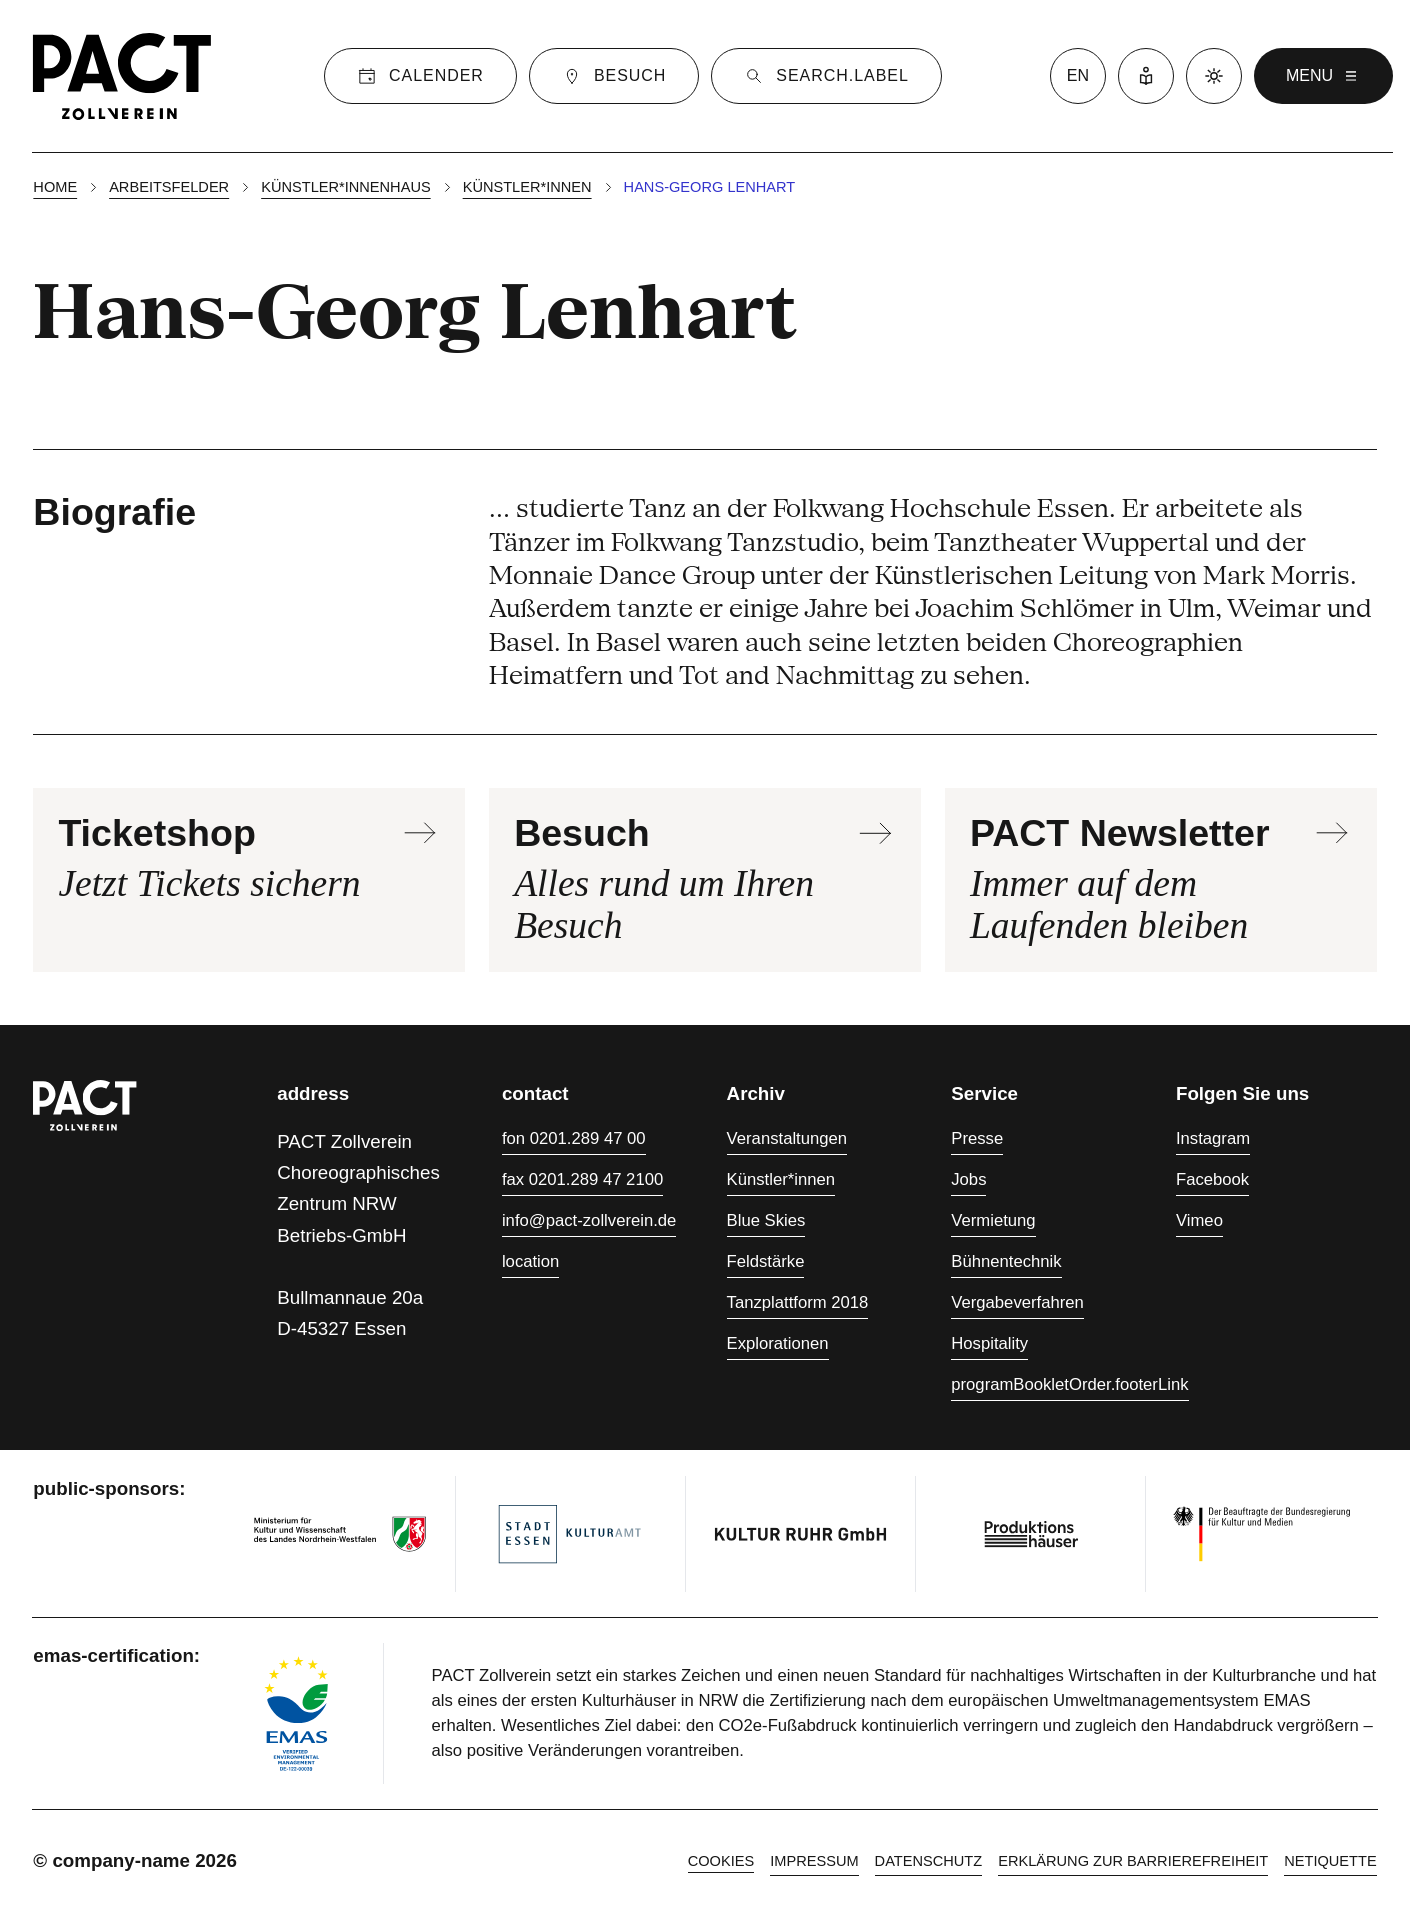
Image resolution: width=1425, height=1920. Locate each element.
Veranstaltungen (787, 1138)
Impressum (814, 1861)
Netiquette (1330, 1861)
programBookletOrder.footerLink (1069, 1384)
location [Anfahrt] (530, 1261)
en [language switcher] (1078, 75)
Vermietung (993, 1220)
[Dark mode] (1214, 76)
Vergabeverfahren (1017, 1302)
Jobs (968, 1179)
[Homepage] (122, 76)
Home (55, 187)
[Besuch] (614, 76)
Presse (977, 1138)
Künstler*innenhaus (345, 187)
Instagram (1213, 1138)
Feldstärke (766, 1261)
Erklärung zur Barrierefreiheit (1133, 1861)
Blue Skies (766, 1220)
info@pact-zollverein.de (589, 1220)
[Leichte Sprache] (1146, 76)
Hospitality (989, 1343)
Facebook (1212, 1179)
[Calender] (420, 76)
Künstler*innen (527, 187)
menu (1323, 76)
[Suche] (826, 76)
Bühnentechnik (1006, 1261)
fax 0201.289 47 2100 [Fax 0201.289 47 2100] (582, 1179)
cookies (721, 1861)
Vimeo (1199, 1220)
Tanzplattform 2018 (798, 1302)
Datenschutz (929, 1861)
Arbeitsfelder (169, 187)
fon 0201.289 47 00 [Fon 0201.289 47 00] (574, 1138)
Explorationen (778, 1343)
